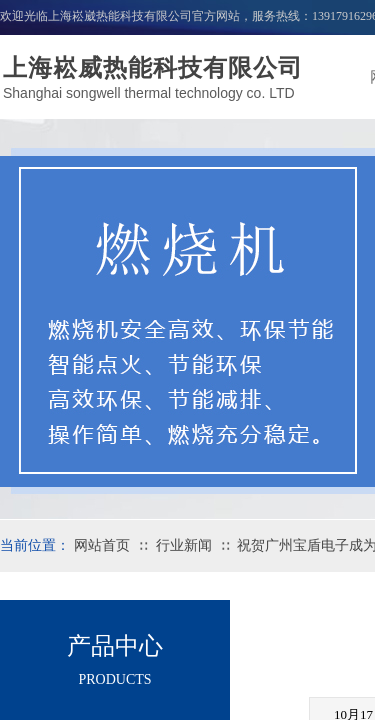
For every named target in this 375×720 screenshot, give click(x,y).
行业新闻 (184, 545)
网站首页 (102, 545)
